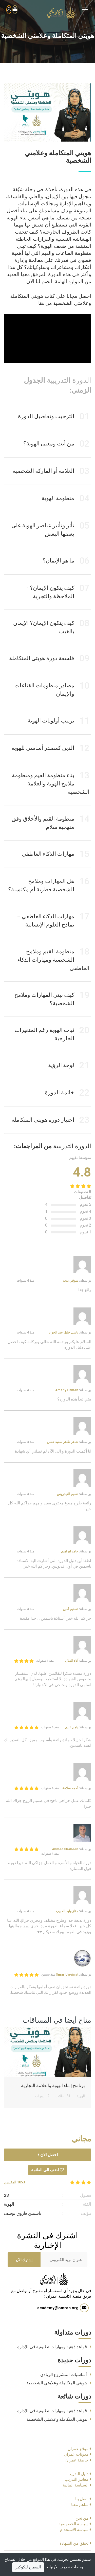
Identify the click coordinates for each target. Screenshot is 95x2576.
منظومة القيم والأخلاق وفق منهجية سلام (50, 822)
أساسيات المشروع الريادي (65, 2374)
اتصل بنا (81, 2498)
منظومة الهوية (65, 498)
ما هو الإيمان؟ (66, 561)
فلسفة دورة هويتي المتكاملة (49, 658)
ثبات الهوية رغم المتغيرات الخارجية (51, 1033)
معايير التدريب (76, 2479)
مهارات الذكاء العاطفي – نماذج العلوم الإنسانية (53, 919)
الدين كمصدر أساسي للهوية (50, 748)
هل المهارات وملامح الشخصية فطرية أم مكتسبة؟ (48, 884)
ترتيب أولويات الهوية (58, 721)
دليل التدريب (77, 2473)
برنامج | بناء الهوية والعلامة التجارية (53, 2085)
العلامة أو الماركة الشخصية (50, 471)
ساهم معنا (79, 2504)
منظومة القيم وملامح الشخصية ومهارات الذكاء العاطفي (53, 958)
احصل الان (47, 2154)
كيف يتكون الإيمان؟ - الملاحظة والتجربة (58, 591)
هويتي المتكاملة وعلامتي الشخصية (59, 2382)
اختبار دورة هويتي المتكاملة (50, 1120)
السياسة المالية (75, 2485)
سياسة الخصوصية (73, 2523)
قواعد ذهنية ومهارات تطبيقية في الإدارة (54, 2346)
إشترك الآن (24, 2260)
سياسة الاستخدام (74, 2529)
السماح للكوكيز (28, 2567)
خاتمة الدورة (67, 1093)
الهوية (81, 2096)
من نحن (81, 2518)
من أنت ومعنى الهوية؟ (56, 444)
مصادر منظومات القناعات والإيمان (51, 689)
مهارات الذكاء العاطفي (55, 854)
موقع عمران (78, 2448)
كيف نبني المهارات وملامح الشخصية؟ (51, 998)
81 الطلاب (62, 2096)
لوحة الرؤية (68, 1065)
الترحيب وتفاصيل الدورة (53, 416)
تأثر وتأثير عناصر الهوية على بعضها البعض (50, 529)
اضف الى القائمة (47, 2169)
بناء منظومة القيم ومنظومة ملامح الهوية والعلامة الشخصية (50, 782)
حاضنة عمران (76, 2460)
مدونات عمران (76, 2454)
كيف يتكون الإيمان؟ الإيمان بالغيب (51, 626)
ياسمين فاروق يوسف (22, 2213)
